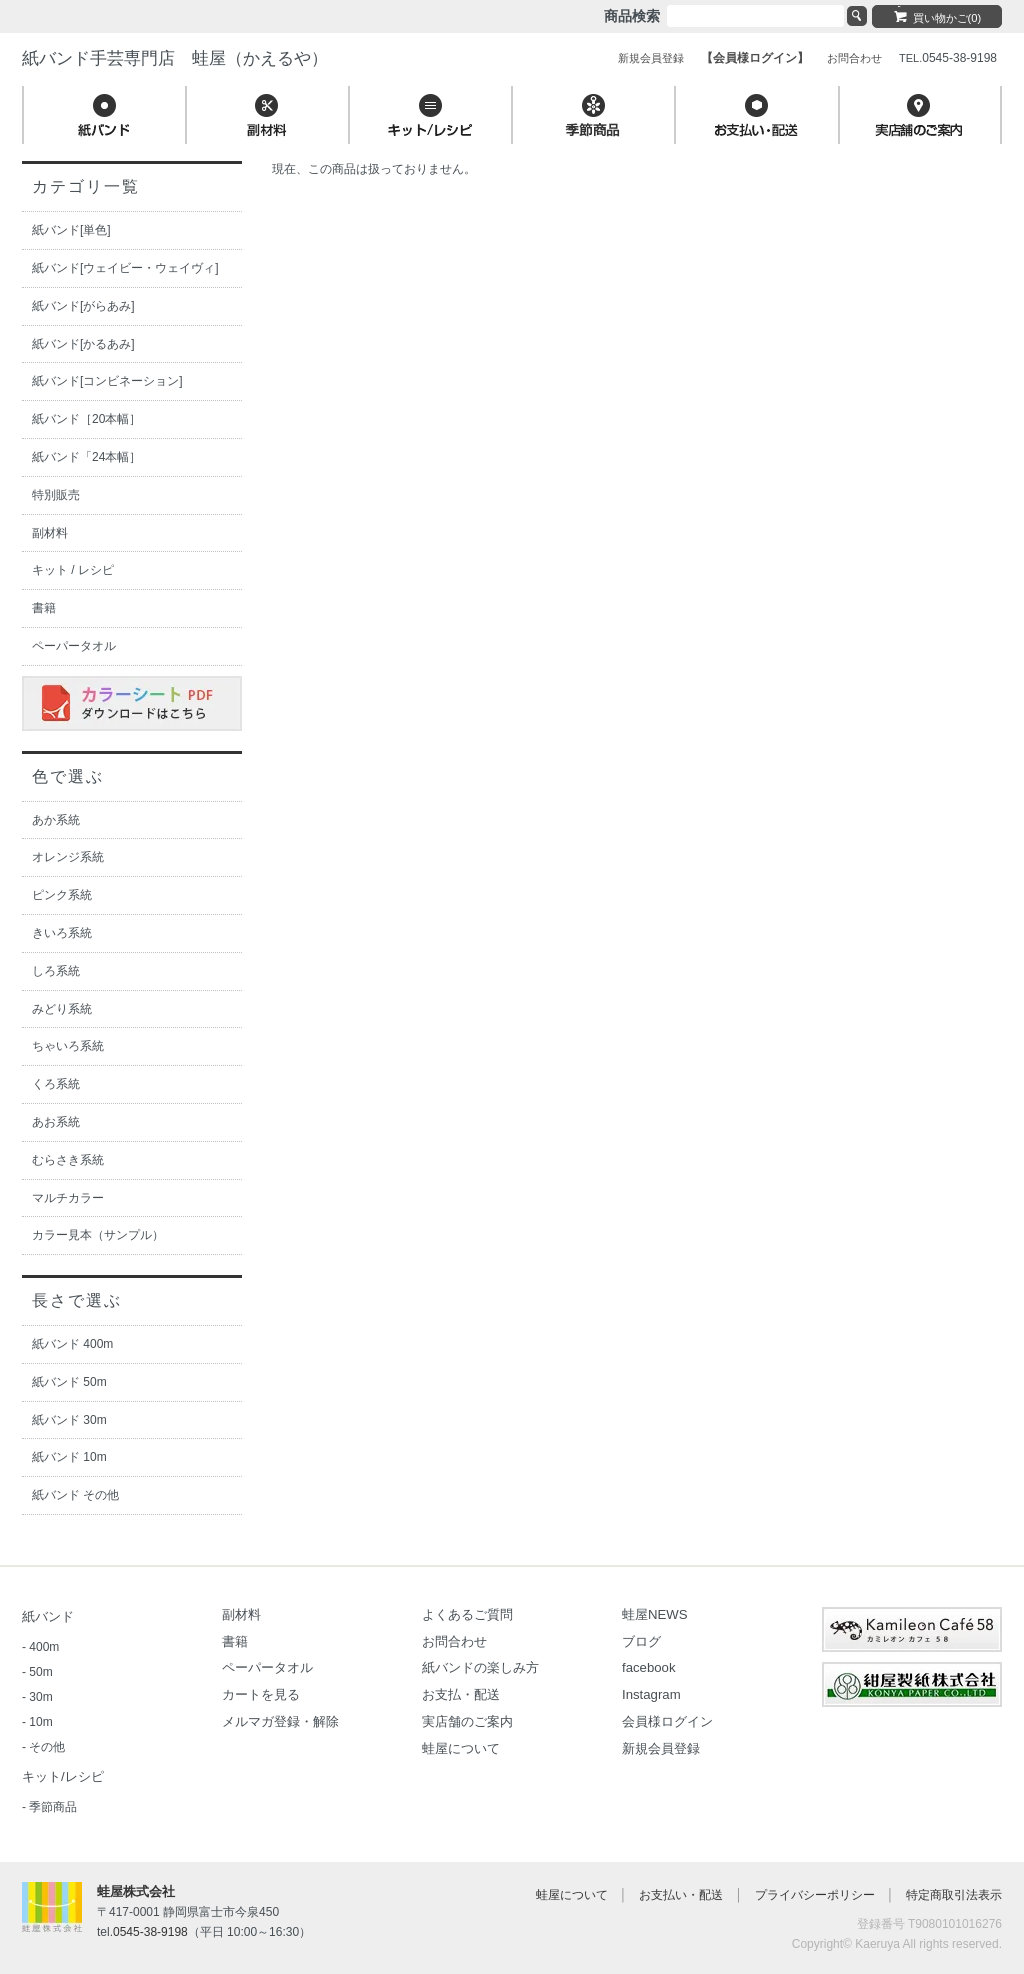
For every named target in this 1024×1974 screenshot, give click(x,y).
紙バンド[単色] (71, 230)
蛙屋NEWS (655, 1614)
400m (44, 1647)
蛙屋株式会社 (136, 1891)
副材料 (50, 533)
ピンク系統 (62, 895)
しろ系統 (56, 971)
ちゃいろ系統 (68, 1046)
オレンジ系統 (68, 857)
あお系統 (56, 1122)
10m (40, 1722)
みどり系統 (62, 1009)
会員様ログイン (667, 1721)
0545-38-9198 (150, 1932)
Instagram (651, 1694)
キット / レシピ (73, 570)
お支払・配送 (461, 1694)
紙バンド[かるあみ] (83, 344)
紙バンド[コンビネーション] (107, 381)
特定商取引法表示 (954, 1895)
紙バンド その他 (75, 1495)
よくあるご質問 (467, 1614)
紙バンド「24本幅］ (86, 457)
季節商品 (53, 1807)
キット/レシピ (63, 1776)
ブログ (641, 1641)
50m (40, 1672)
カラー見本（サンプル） (98, 1235)
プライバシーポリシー (815, 1895)
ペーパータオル (74, 646)
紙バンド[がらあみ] (83, 306)
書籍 (44, 608)
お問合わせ (454, 1641)
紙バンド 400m (72, 1344)
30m (40, 1697)
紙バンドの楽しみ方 (480, 1667)
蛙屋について (461, 1748)
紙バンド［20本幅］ (86, 419)
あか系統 (56, 820)
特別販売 (56, 495)
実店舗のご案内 (467, 1721)
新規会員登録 (661, 1748)
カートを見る (261, 1694)
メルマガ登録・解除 (280, 1721)
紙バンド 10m (69, 1457)
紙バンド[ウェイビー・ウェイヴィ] (125, 268)
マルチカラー (68, 1198)
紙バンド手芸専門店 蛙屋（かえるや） (175, 58)
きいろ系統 (62, 933)
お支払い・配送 (681, 1895)
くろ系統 (56, 1084)
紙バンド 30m (69, 1420)
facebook (649, 1667)
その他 (47, 1747)
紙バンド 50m (69, 1382)
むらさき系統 (68, 1160)
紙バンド (48, 1616)
